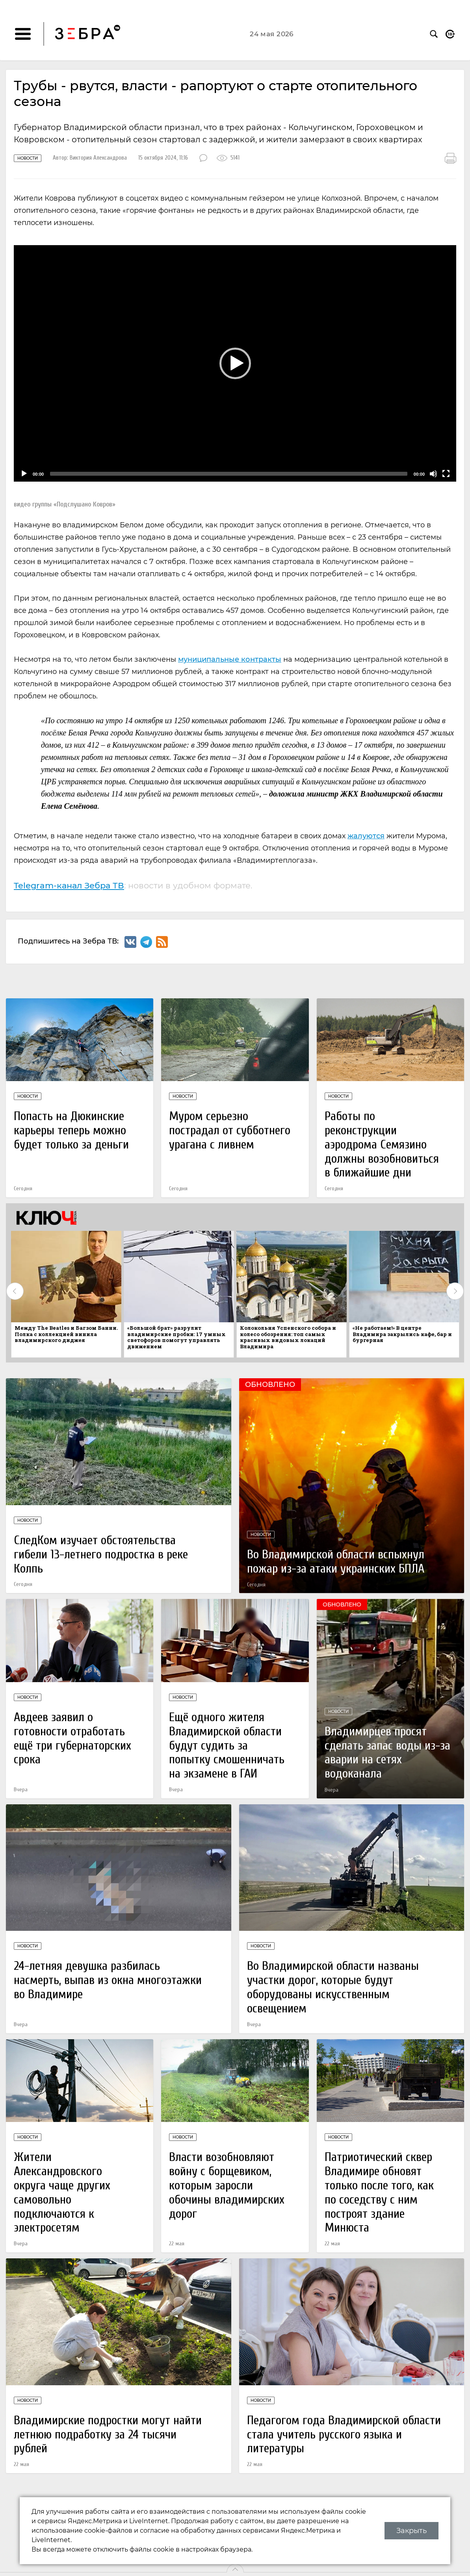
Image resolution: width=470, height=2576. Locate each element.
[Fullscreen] (446, 474)
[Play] (24, 474)
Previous (15, 1291)
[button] (235, 363)
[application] (235, 363)
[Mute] (433, 474)
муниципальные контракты (229, 659)
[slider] (228, 474)
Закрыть (411, 2530)
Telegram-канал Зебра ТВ (69, 885)
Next (455, 1291)
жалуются (366, 836)
